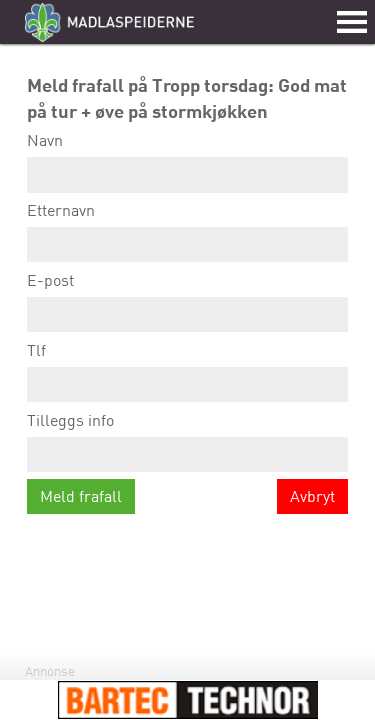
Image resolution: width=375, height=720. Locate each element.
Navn (188, 161)
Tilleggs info (188, 441)
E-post (188, 301)
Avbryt (312, 496)
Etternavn (188, 231)
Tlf (188, 371)
